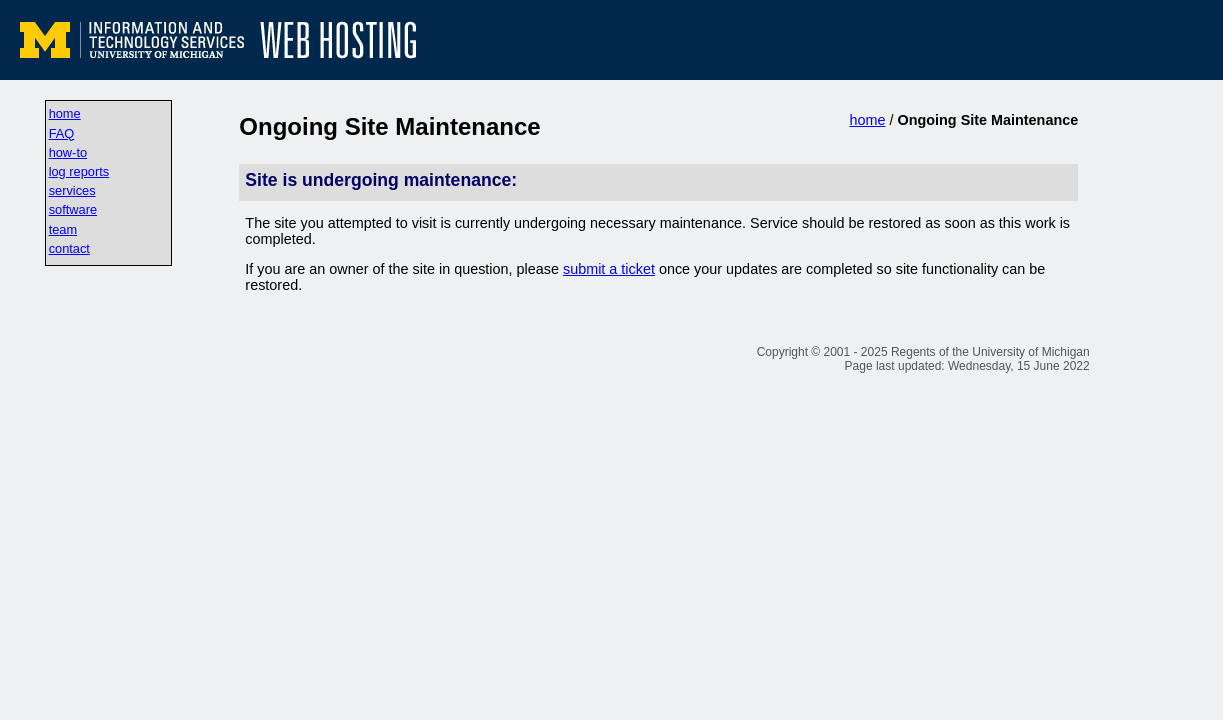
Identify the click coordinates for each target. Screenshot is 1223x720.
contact (69, 248)
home (65, 113)
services (72, 190)
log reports (79, 171)
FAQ (62, 133)
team (63, 229)
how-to (68, 152)
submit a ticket (609, 269)
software (73, 209)
